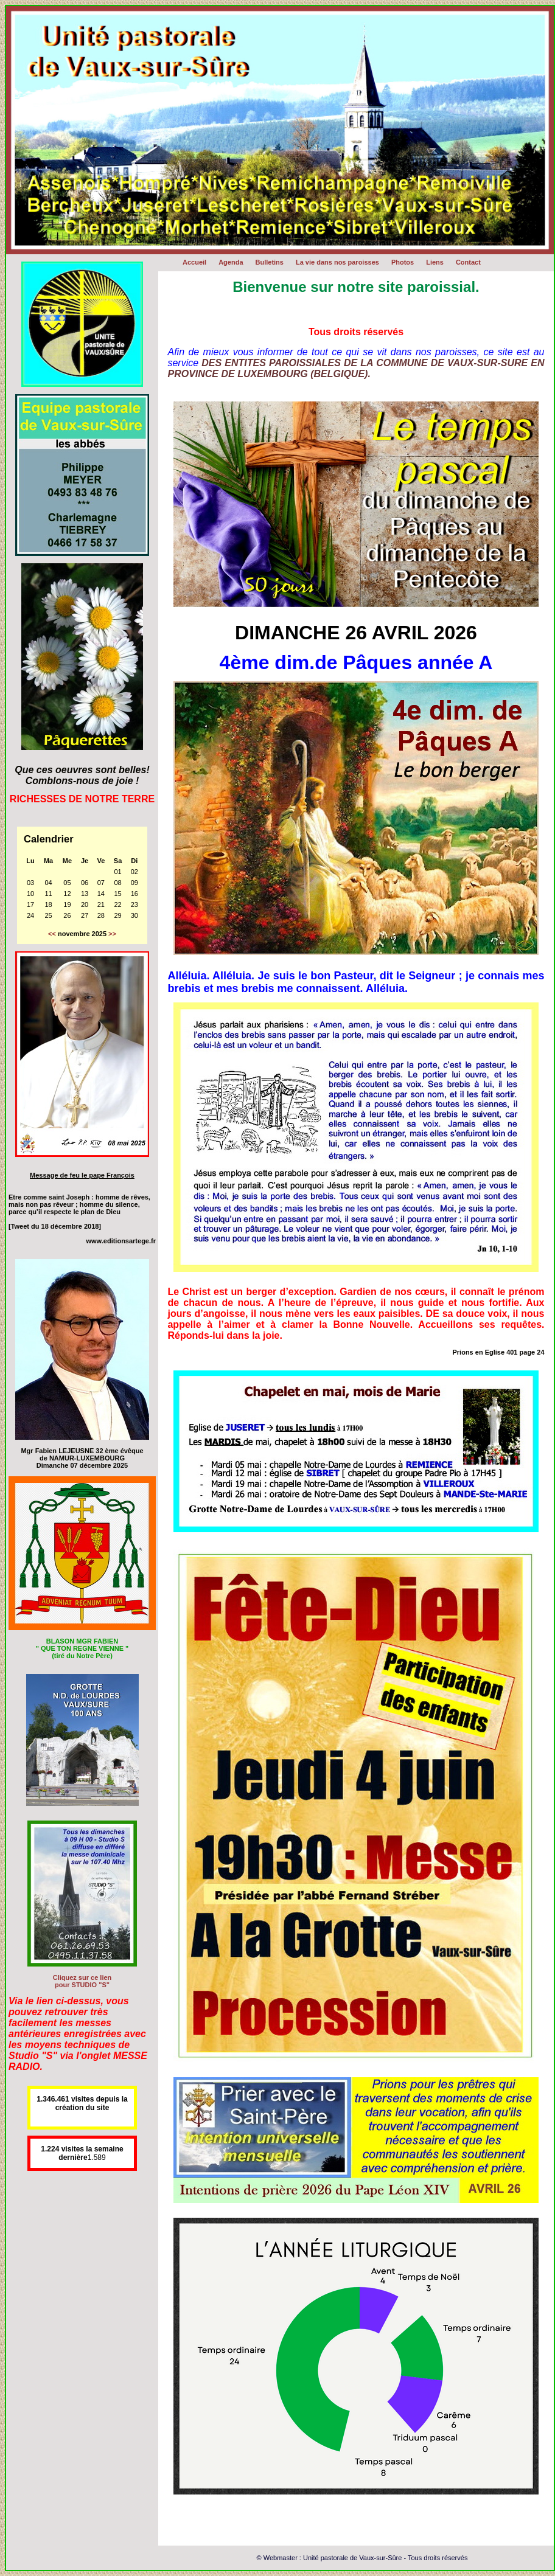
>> (112, 933)
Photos (402, 262)
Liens (435, 262)
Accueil (194, 262)
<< (52, 933)
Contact (468, 262)
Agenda (230, 262)
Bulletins (270, 262)
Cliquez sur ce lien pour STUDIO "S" (82, 1981)
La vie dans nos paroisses (337, 262)
